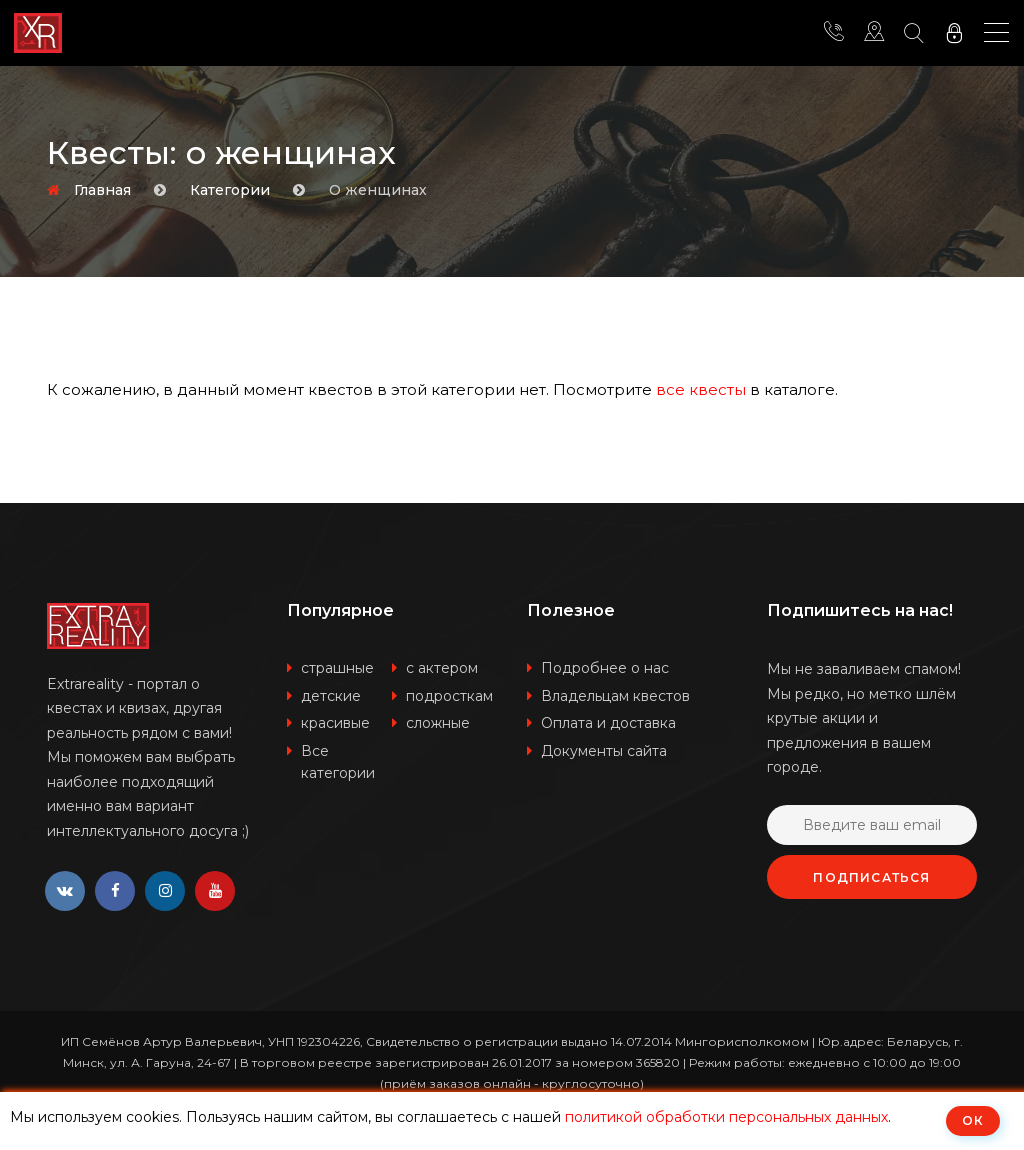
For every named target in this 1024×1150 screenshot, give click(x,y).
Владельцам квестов (615, 696)
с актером (442, 668)
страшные (337, 668)
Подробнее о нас (605, 668)
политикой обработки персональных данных (726, 1117)
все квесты (701, 389)
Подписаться (871, 877)
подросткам (449, 696)
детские (331, 696)
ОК (973, 1120)
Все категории (338, 762)
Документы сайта (604, 751)
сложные (438, 723)
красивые (335, 723)
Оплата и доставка (608, 723)
